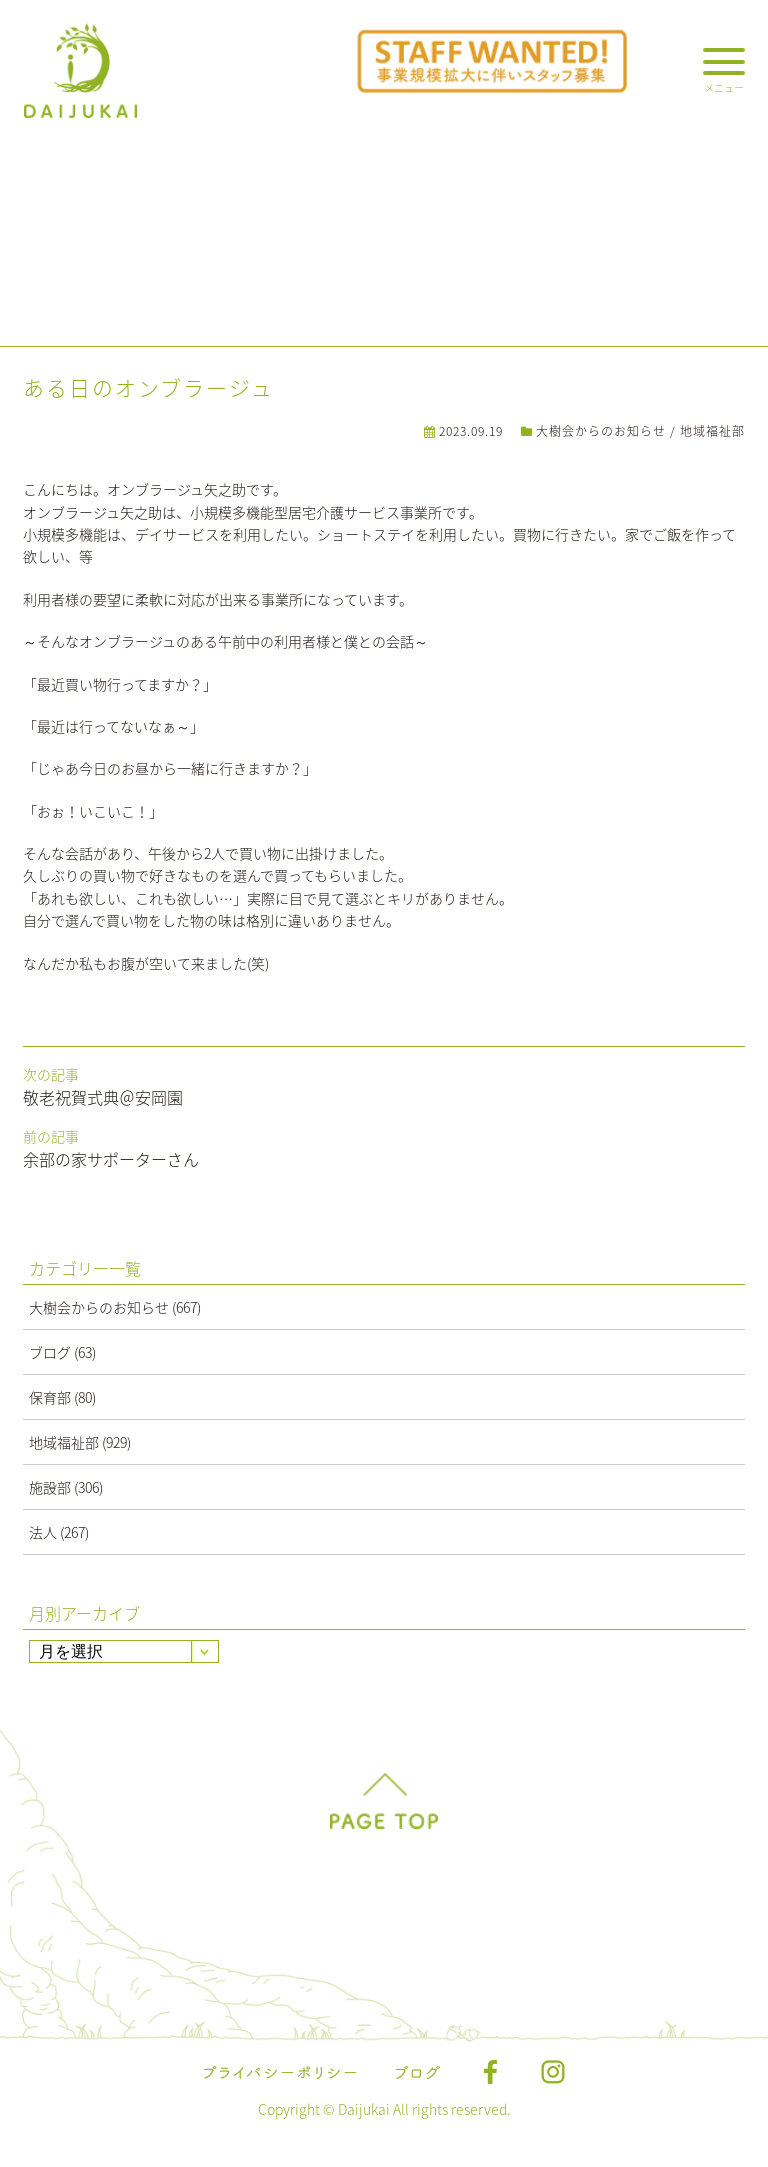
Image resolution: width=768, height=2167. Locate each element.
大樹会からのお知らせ (601, 431)
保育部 (50, 1397)
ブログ (50, 1352)
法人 (43, 1532)
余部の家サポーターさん (111, 1159)
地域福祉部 (712, 431)
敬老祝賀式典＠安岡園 (103, 1097)
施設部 (50, 1487)
